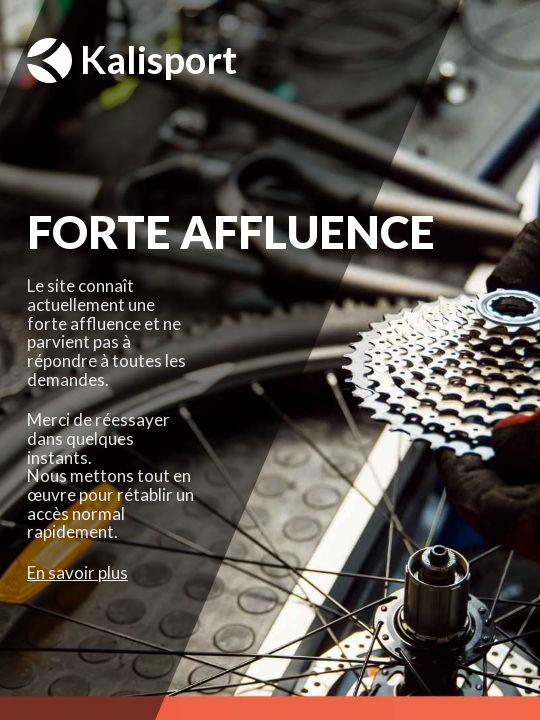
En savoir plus (77, 572)
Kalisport (132, 60)
